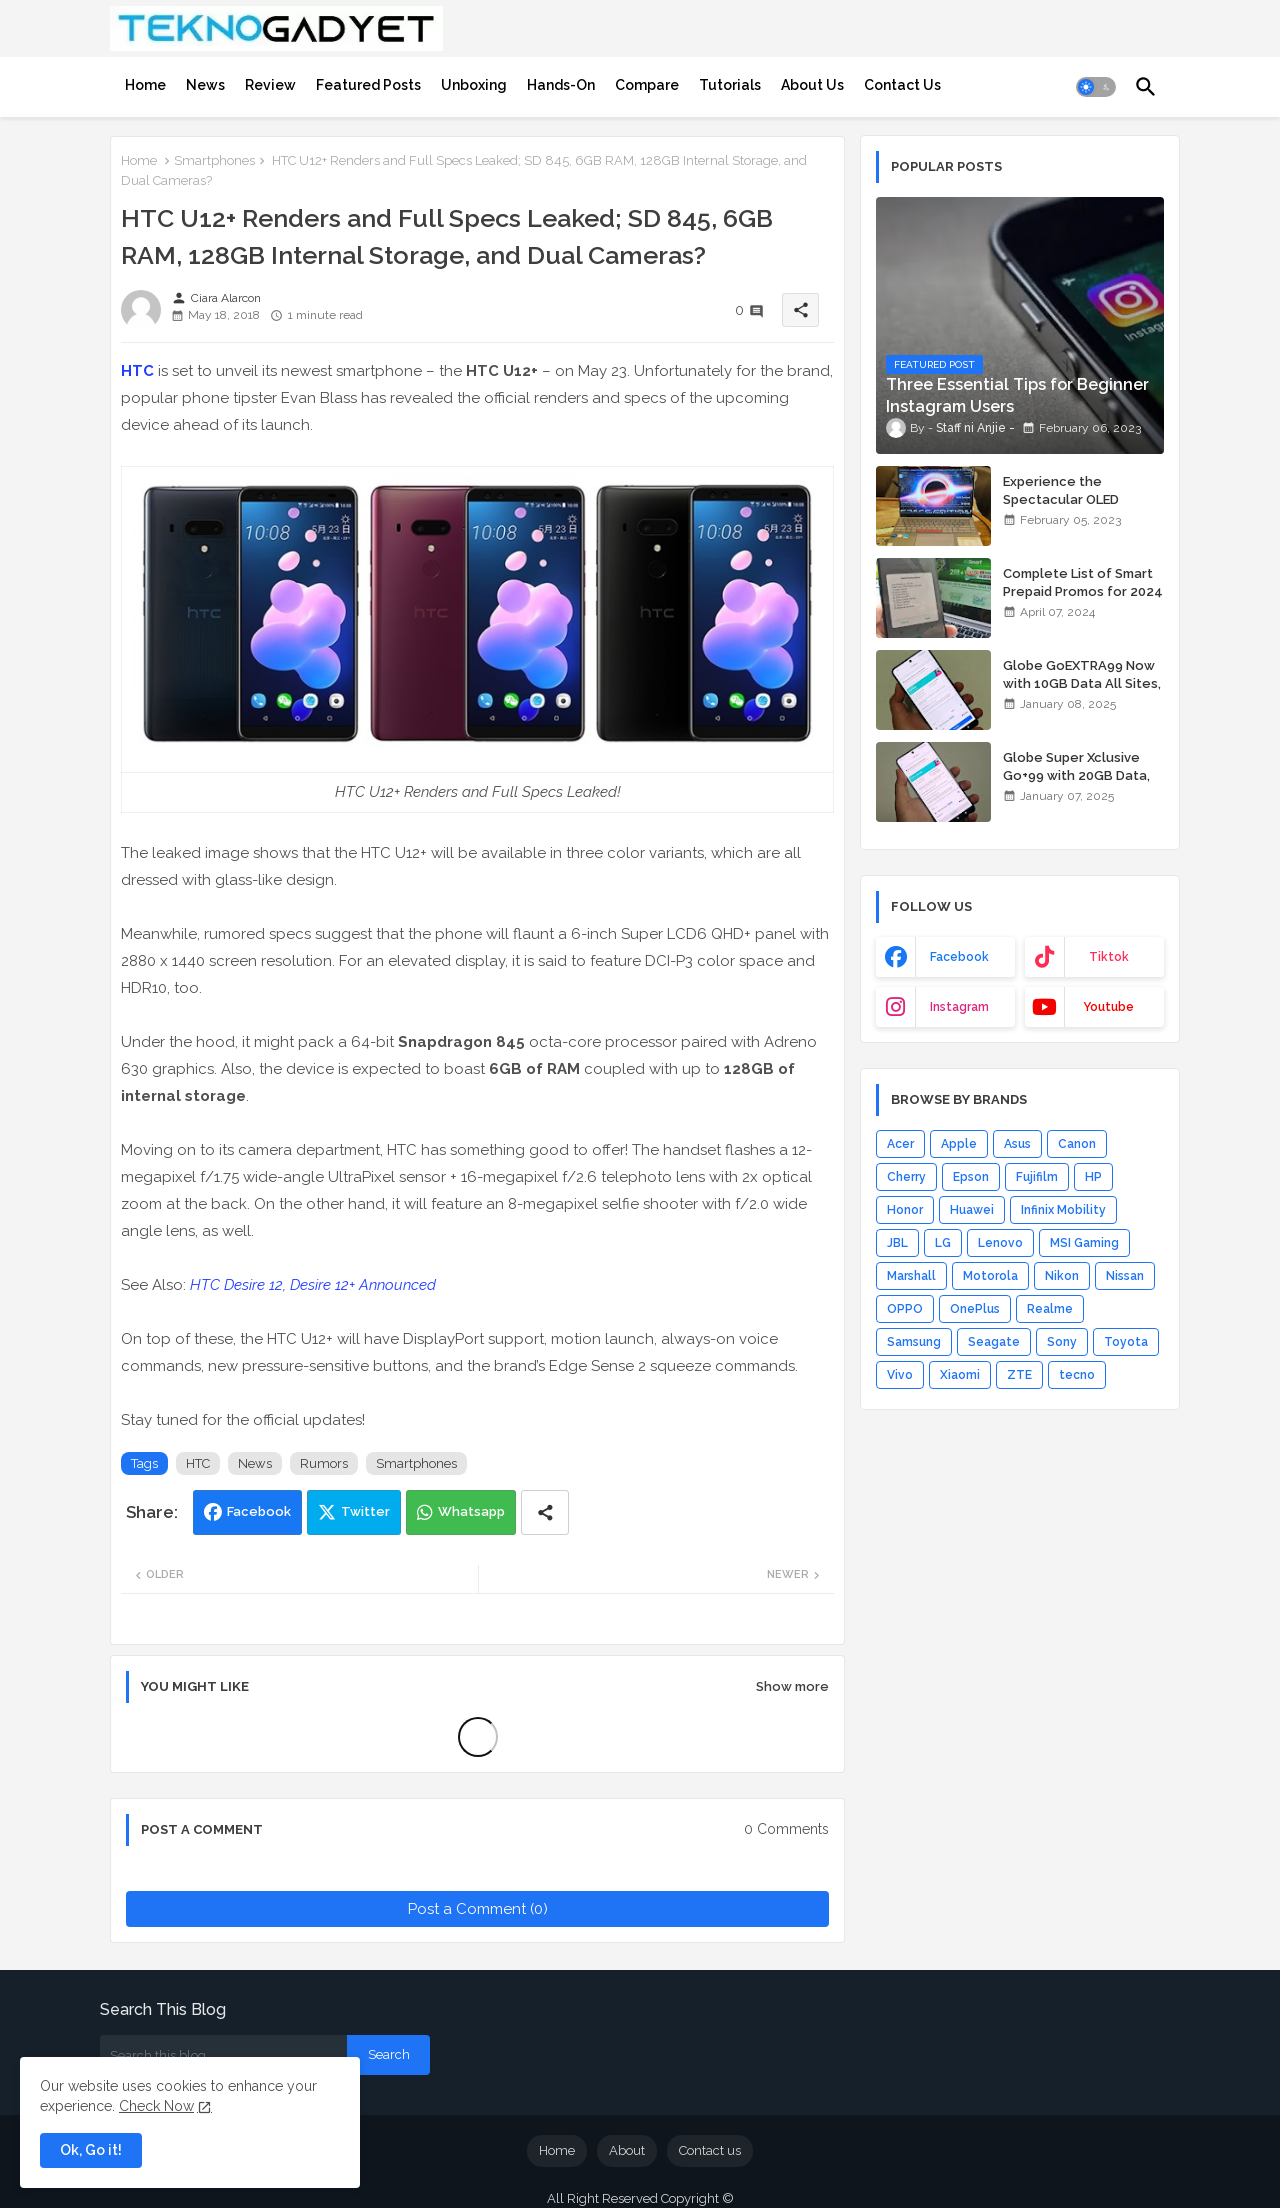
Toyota (1126, 1342)
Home (145, 85)
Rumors (324, 1463)
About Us (812, 85)
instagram (959, 1007)
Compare (647, 85)
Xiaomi (960, 1375)
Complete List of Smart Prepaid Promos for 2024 (1083, 582)
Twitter (365, 1511)
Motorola (990, 1276)
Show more (792, 1686)
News (205, 85)
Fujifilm (1037, 1177)
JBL (897, 1243)
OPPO (905, 1309)
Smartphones (214, 160)
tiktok (1109, 957)
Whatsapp (471, 1511)
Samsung (914, 1342)
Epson (971, 1177)
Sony (1062, 1342)
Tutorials (730, 85)
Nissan (1125, 1276)
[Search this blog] (223, 2055)
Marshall (911, 1276)
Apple (959, 1144)
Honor (905, 1210)
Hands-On (561, 85)
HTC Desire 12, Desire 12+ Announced (313, 1285)
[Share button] (545, 1512)
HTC (137, 371)
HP (1093, 1177)
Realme (1050, 1309)
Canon (1077, 1144)
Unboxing (474, 85)
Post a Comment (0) (478, 1909)
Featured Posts (368, 85)
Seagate (994, 1342)
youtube (1108, 1007)
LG (943, 1243)
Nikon (1062, 1276)
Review (270, 85)
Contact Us (902, 85)
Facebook (259, 1511)
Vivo (900, 1375)
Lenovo (1000, 1243)
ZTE (1019, 1375)
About (627, 2150)
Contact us (710, 2150)
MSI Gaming (1084, 1243)
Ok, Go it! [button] (91, 2150)
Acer (900, 1144)
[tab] (145, 85)
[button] (1096, 87)
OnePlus (975, 1309)
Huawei (972, 1210)
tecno (1077, 1375)
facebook (959, 957)
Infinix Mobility (1063, 1210)
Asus (1017, 1144)
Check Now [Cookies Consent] (156, 2106)
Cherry (906, 1177)
